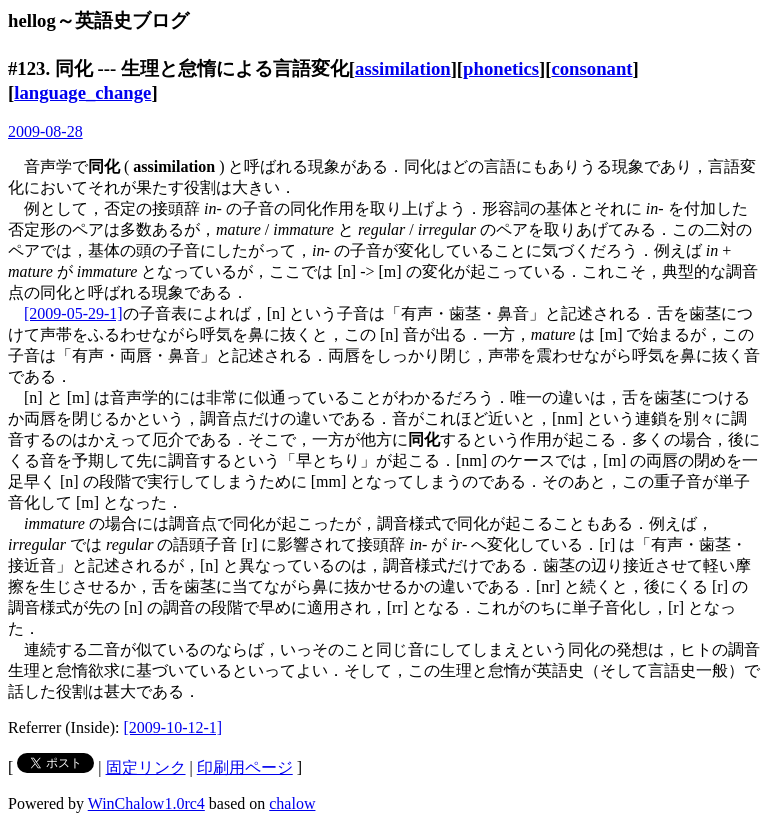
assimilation (403, 68)
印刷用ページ (245, 767)
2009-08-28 (45, 131)
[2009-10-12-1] (173, 727)
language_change (82, 92)
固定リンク (146, 767)
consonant (591, 68)
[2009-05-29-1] (73, 313)
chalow (292, 803)
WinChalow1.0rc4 (146, 803)
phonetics (501, 68)
